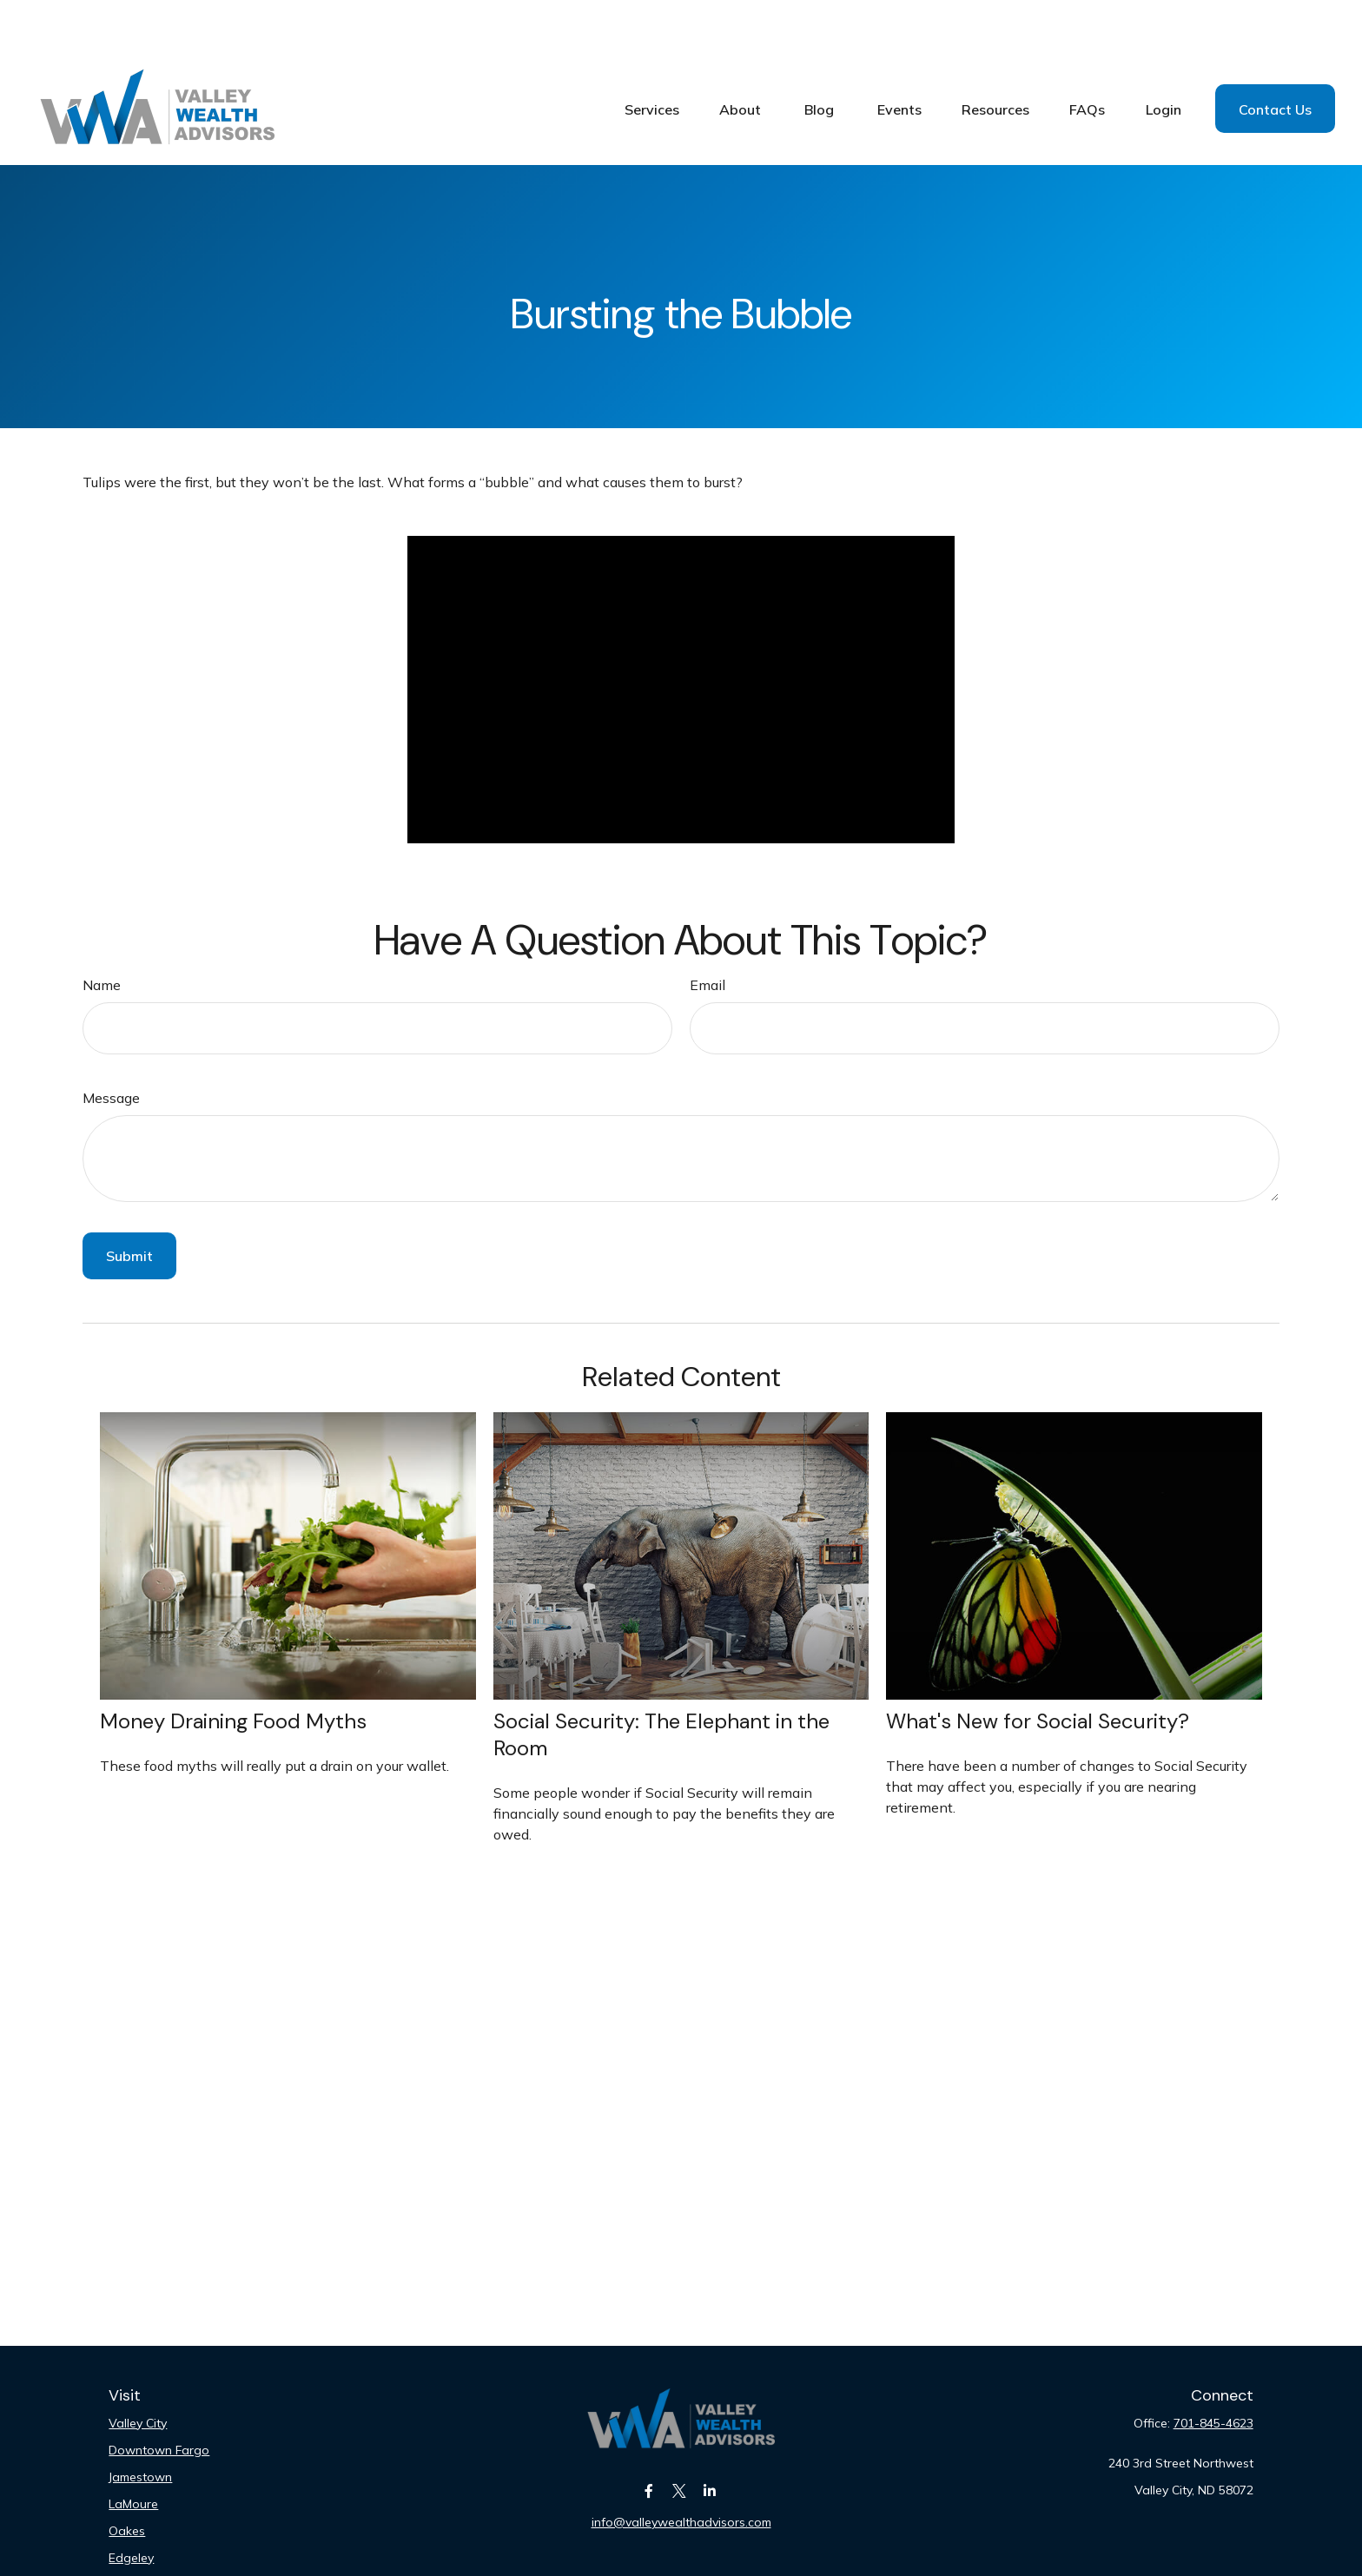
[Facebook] (649, 2438)
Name (102, 932)
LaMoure (133, 2452)
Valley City (138, 2371)
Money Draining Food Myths (233, 1668)
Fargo (125, 2532)
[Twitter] (679, 2438)
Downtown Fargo (159, 2398)
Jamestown (140, 2425)
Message (111, 1045)
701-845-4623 (1213, 2371)
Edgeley (131, 2505)
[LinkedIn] (710, 2438)
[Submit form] (129, 1203)
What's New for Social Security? (1037, 1668)
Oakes (127, 2479)
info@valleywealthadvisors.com (681, 2470)
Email (707, 932)
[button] (652, 56)
